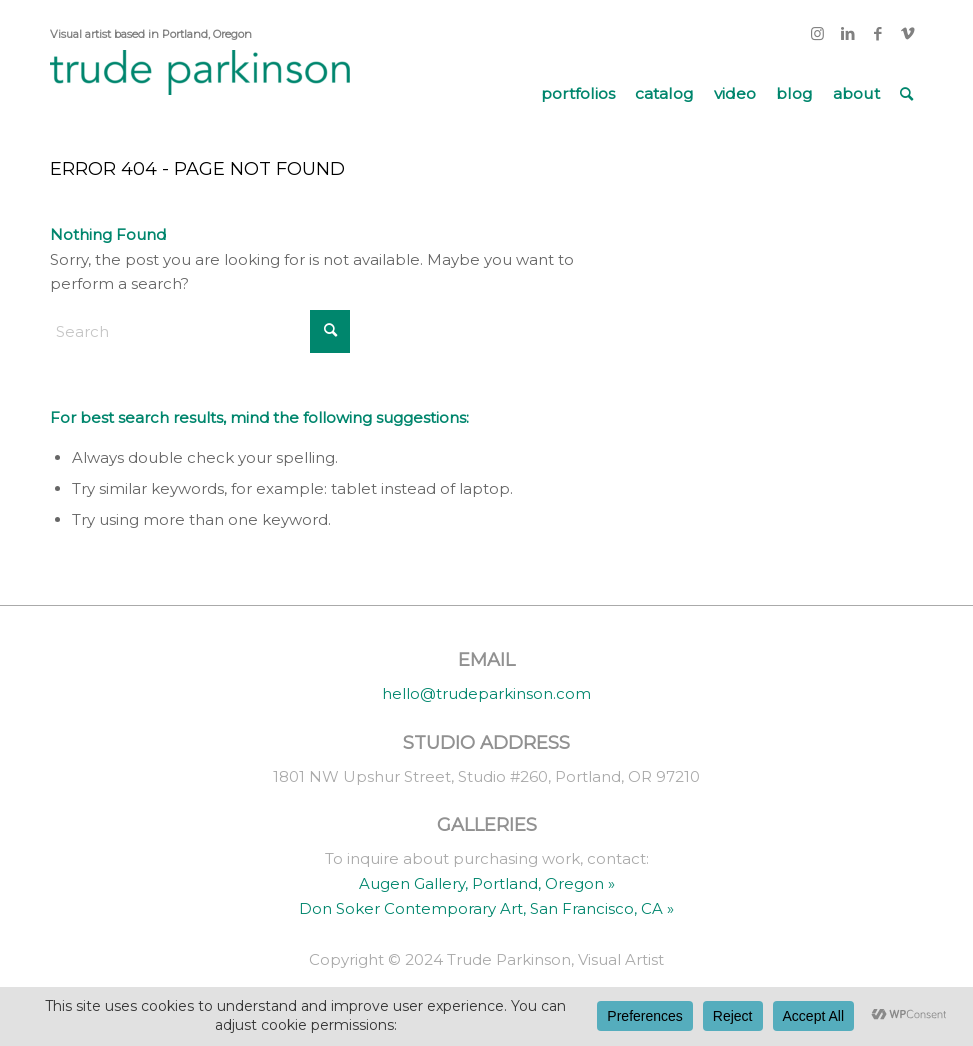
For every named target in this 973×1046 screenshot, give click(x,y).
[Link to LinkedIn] (847, 34)
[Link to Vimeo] (908, 34)
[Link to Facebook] (877, 34)
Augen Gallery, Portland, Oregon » (487, 883)
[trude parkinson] (200, 94)
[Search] (906, 94)
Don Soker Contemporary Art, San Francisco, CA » (486, 908)
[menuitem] (578, 94)
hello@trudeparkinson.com (486, 693)
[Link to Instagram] (817, 34)
